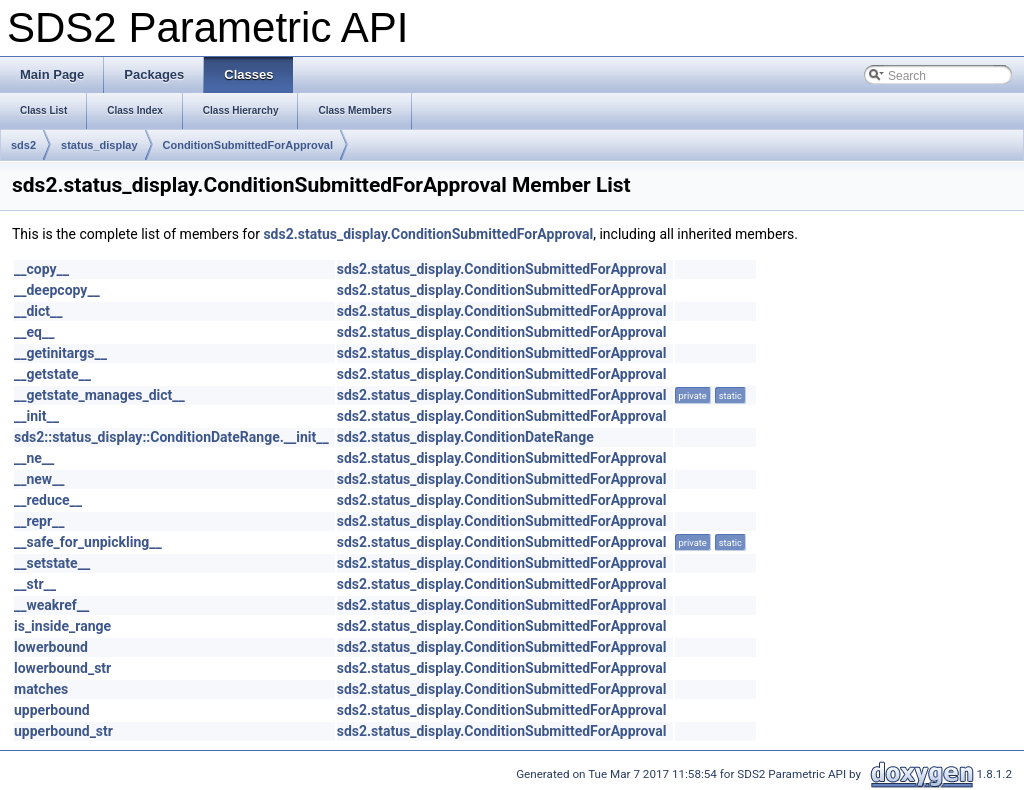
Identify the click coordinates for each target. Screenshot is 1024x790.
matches (41, 689)
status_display (99, 145)
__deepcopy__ (57, 290)
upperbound (52, 710)
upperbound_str (63, 731)
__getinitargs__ (60, 353)
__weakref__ (51, 605)
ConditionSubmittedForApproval (248, 145)
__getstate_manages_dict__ (99, 395)
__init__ (36, 416)
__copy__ (41, 269)
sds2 (23, 145)
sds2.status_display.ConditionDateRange (465, 437)
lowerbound (51, 647)
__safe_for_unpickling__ (88, 542)
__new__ (39, 479)
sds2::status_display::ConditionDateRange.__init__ (171, 437)
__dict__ (38, 311)
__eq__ (34, 332)
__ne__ (34, 458)
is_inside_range (62, 626)
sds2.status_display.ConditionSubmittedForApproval (428, 234)
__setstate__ (52, 563)
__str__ (35, 584)
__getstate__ (52, 374)
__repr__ (39, 521)
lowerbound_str (62, 668)
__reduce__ (48, 500)
